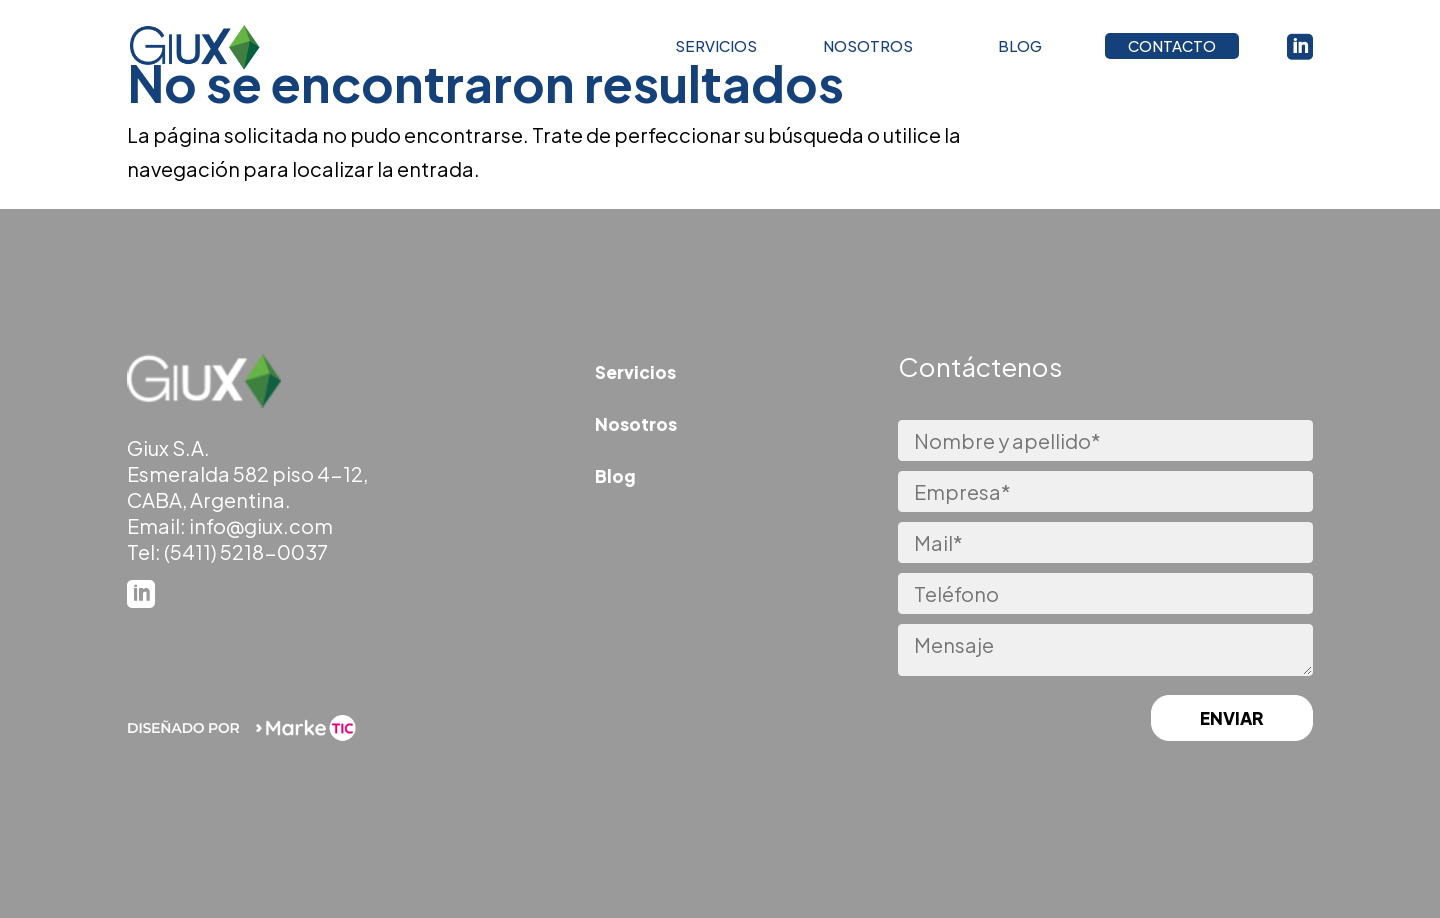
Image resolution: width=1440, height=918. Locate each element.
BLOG (1020, 50)
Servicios (635, 372)
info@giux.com (261, 525)
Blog (615, 476)
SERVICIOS (716, 50)
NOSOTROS (868, 50)
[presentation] (997, 720)
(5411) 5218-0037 (246, 551)
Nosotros (636, 424)
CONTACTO (1172, 50)
